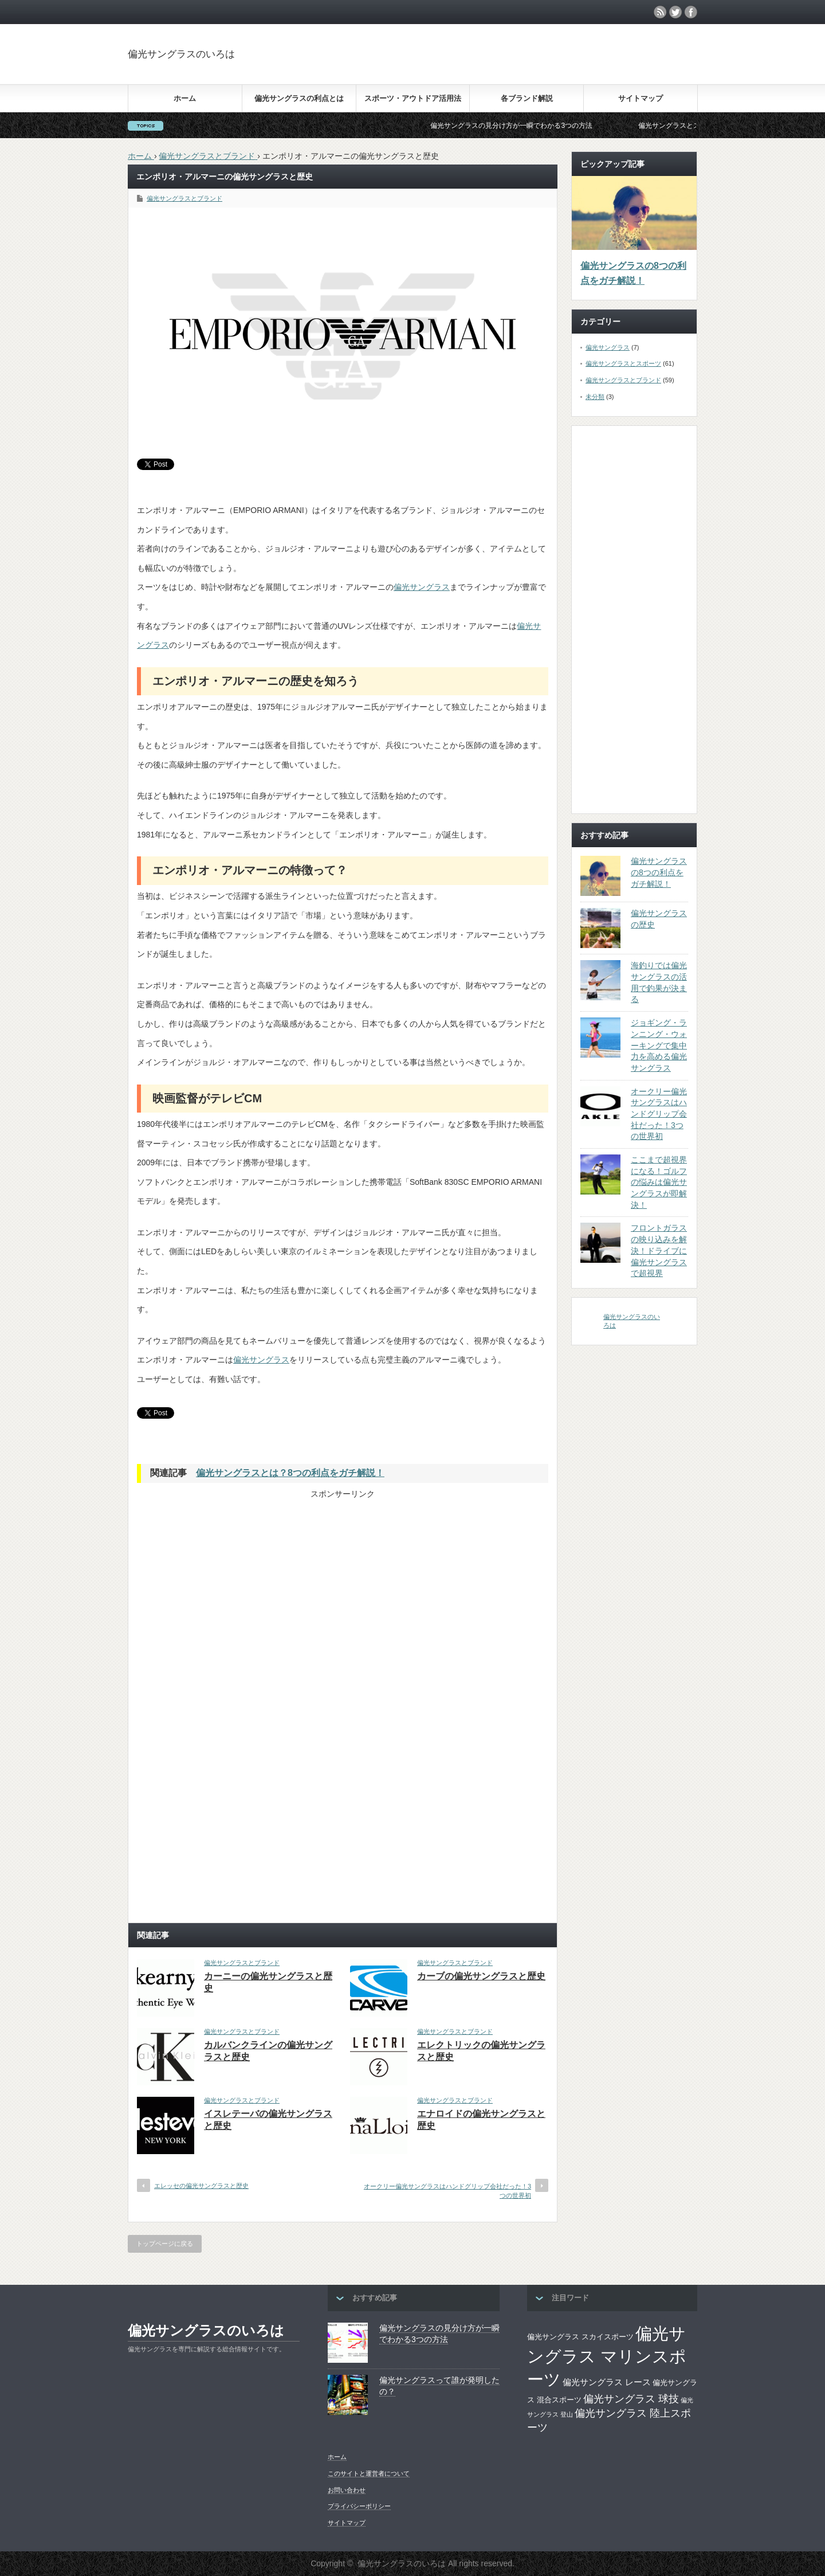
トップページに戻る (164, 2243)
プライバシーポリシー (359, 2506)
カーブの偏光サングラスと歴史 (481, 1976)
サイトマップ (640, 98)
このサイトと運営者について (369, 2473)
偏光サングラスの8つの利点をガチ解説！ (633, 273)
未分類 (595, 396)
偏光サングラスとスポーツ (623, 363)
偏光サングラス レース (607, 2382)
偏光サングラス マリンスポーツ (606, 2356)
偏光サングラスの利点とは (299, 98)
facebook (691, 12)
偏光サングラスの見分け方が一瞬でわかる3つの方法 (531, 126)
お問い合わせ (347, 2490)
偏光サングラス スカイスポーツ (580, 2336)
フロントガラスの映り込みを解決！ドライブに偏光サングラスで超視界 (659, 1250)
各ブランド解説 (527, 98)
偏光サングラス (422, 587)
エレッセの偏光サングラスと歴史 (201, 2185)
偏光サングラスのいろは (181, 54)
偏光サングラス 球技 (631, 2399)
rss (660, 12)
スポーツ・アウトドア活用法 (412, 98)
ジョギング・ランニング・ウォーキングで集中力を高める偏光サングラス (659, 1045)
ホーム (185, 98)
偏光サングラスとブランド (184, 198)
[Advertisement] (605, 65)
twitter (675, 12)
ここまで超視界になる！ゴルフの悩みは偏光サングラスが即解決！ (659, 1182)
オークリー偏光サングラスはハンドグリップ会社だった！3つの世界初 (447, 2190)
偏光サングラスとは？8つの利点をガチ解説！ (290, 1473)
